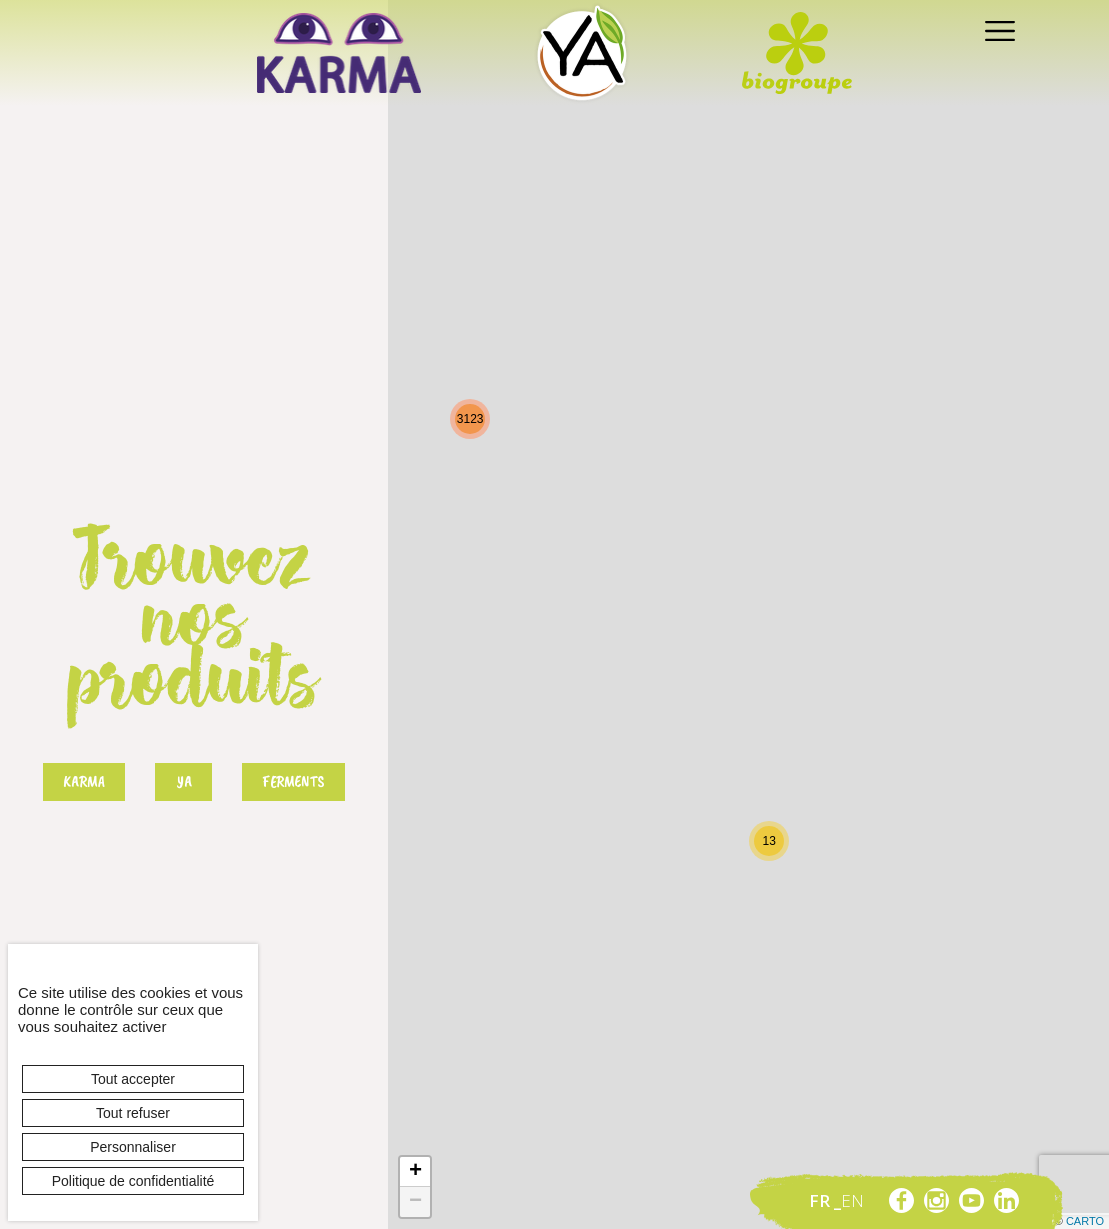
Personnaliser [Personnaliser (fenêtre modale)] (133, 1147)
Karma (84, 782)
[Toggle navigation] (994, 29)
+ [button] (415, 1172)
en (852, 1200)
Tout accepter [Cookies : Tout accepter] (133, 1079)
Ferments (293, 782)
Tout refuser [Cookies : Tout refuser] (133, 1113)
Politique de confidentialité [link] (133, 1181)
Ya (184, 782)
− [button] (415, 1202)
